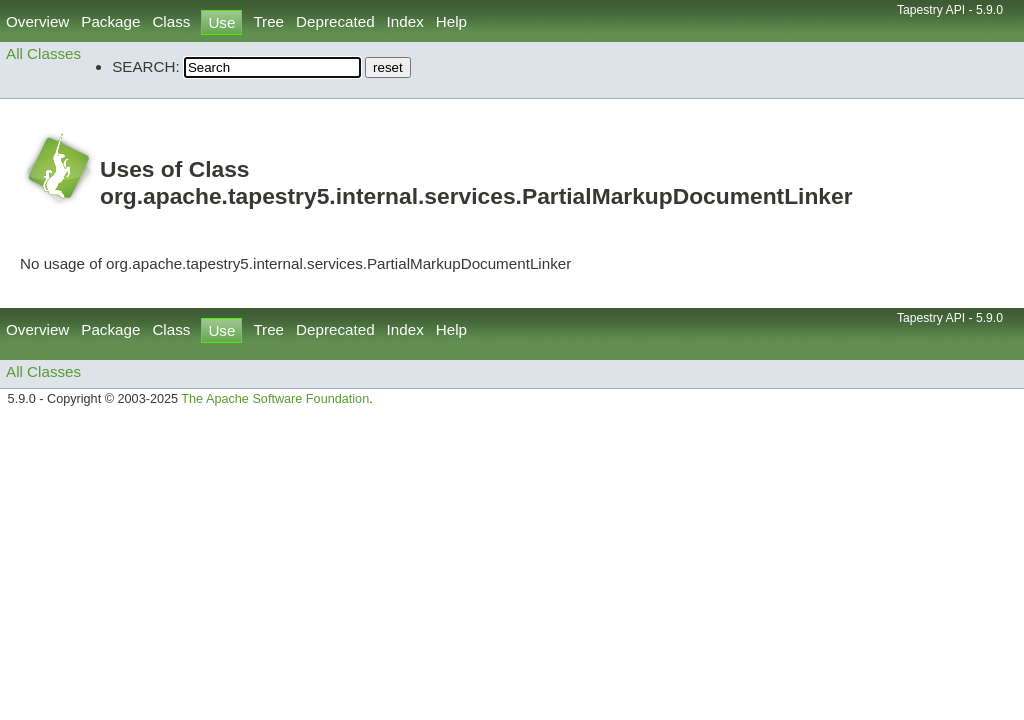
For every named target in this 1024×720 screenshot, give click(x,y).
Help (451, 21)
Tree (268, 21)
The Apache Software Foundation (275, 399)
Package (110, 21)
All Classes (43, 53)
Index (405, 21)
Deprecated (335, 21)
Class (171, 21)
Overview (37, 21)
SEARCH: (146, 66)
